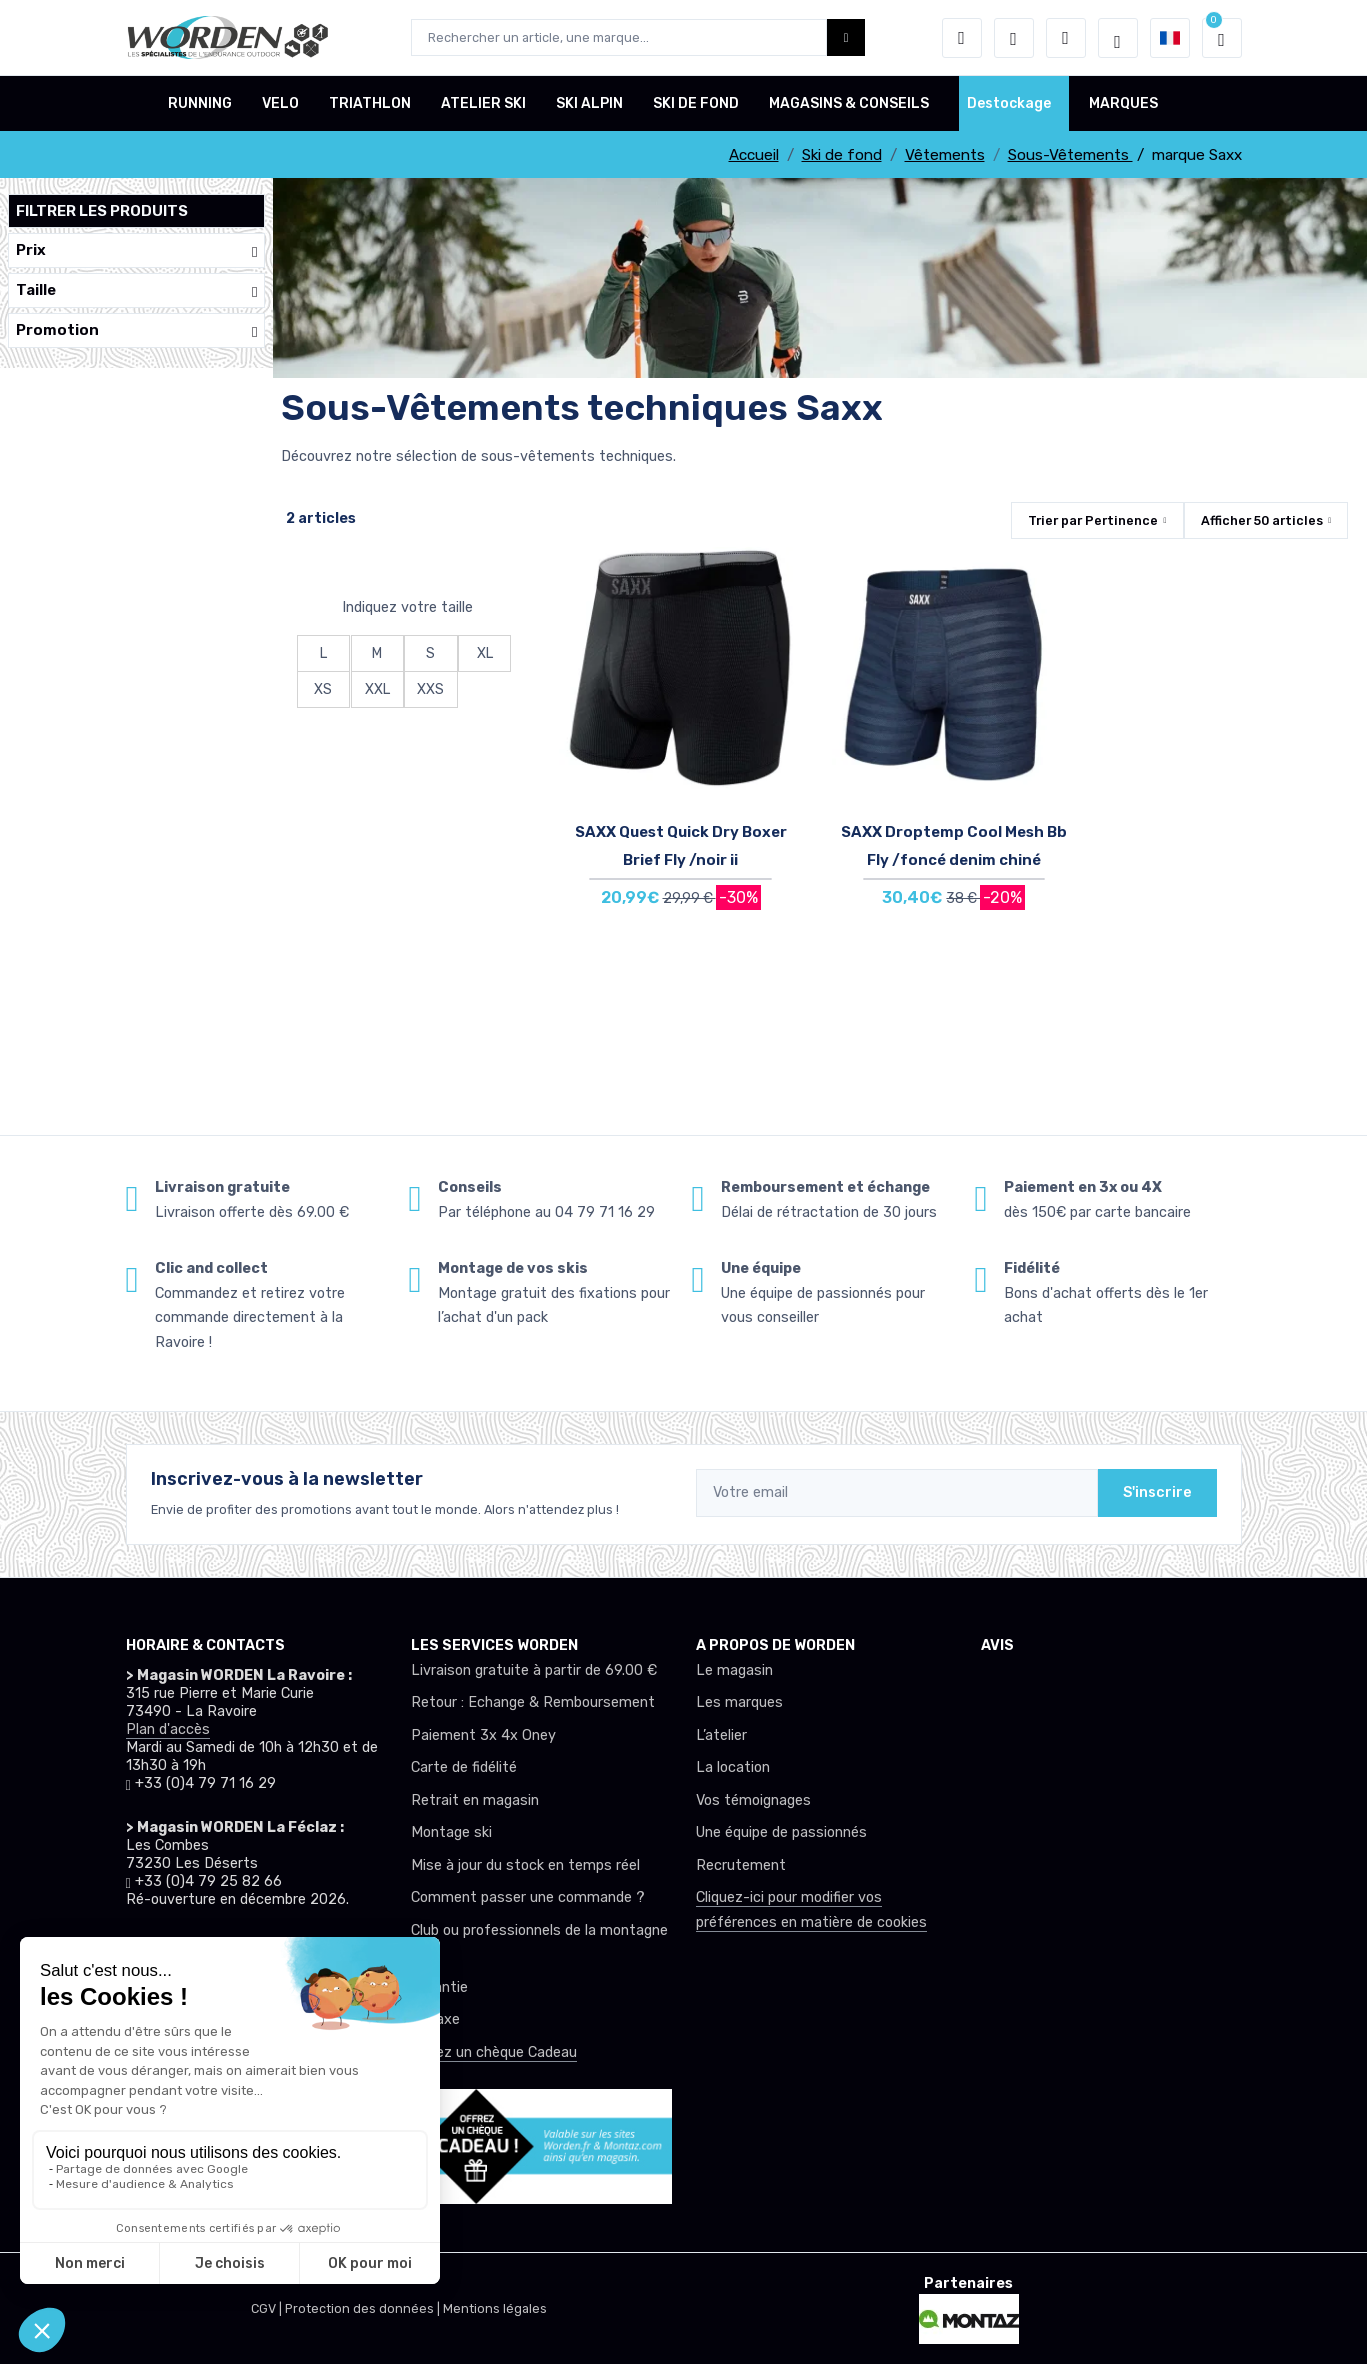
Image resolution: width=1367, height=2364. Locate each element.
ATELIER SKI (483, 103)
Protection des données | (364, 2308)
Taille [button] (136, 290)
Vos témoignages (753, 1800)
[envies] (1014, 38)
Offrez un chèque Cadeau (494, 2052)
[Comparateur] (1066, 38)
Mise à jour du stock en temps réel (525, 1865)
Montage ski (451, 1832)
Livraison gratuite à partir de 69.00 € (534, 1670)
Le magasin (734, 1670)
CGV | (268, 2308)
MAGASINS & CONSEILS (849, 103)
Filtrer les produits (102, 211)
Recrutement (741, 1865)
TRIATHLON (370, 103)
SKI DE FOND (696, 103)
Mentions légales (495, 2308)
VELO (280, 103)
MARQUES (1123, 103)
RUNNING (200, 103)
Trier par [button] (1093, 520)
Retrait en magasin (475, 1800)
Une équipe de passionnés (781, 1832)
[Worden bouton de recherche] (846, 37)
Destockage (1009, 103)
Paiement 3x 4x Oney (483, 1735)
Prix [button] (136, 250)
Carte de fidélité (464, 1767)
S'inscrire (1157, 1492)
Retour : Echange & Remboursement (533, 1702)
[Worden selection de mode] (1118, 38)
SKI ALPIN (589, 103)
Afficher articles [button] (1262, 520)
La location (733, 1767)
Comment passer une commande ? (528, 1897)
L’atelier (721, 1735)
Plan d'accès (168, 1729)
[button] (962, 38)
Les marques (739, 1702)
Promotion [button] (136, 330)
